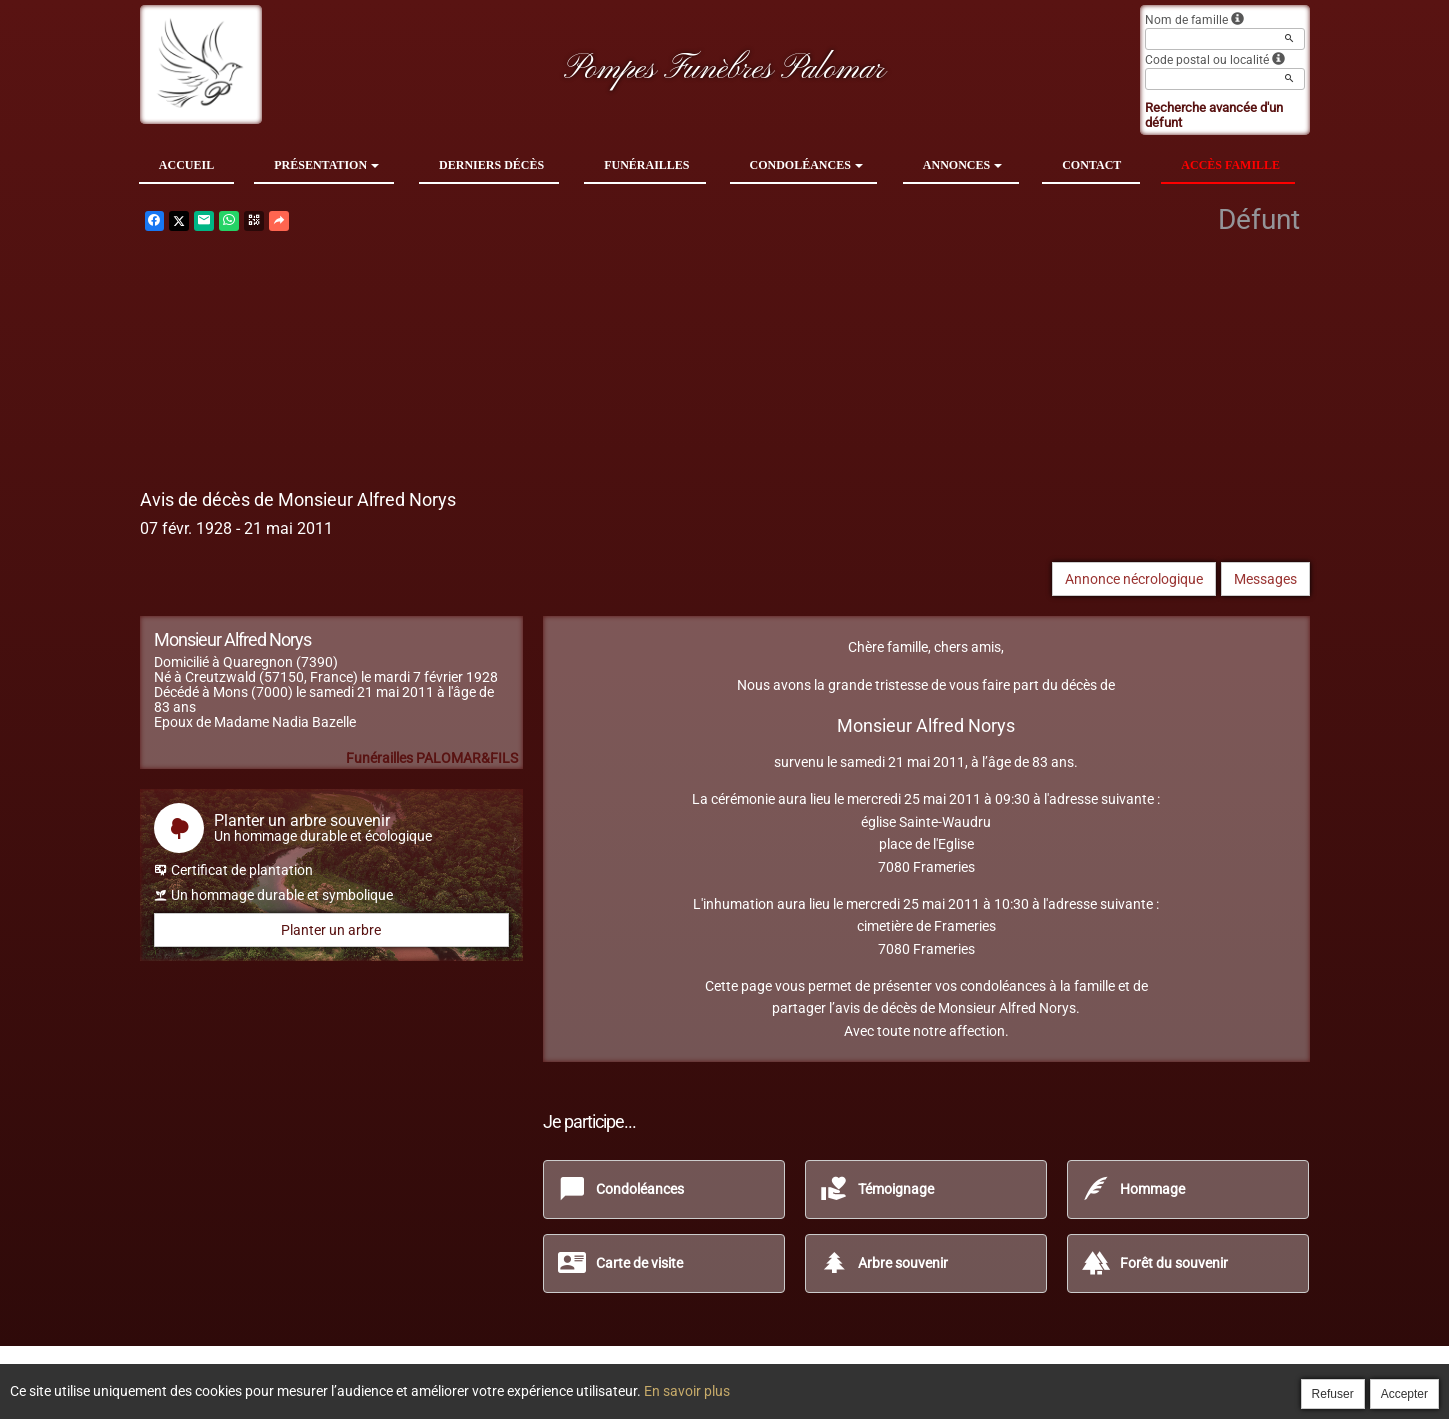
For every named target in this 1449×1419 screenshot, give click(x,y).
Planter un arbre (331, 930)
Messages (1265, 579)
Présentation (326, 165)
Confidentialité (719, 1381)
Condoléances (806, 165)
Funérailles (646, 165)
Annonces (962, 165)
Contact (1091, 165)
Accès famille (1230, 165)
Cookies (798, 1381)
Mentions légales (885, 1381)
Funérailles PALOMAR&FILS (432, 758)
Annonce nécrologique (1134, 579)
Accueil (186, 165)
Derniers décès (491, 165)
